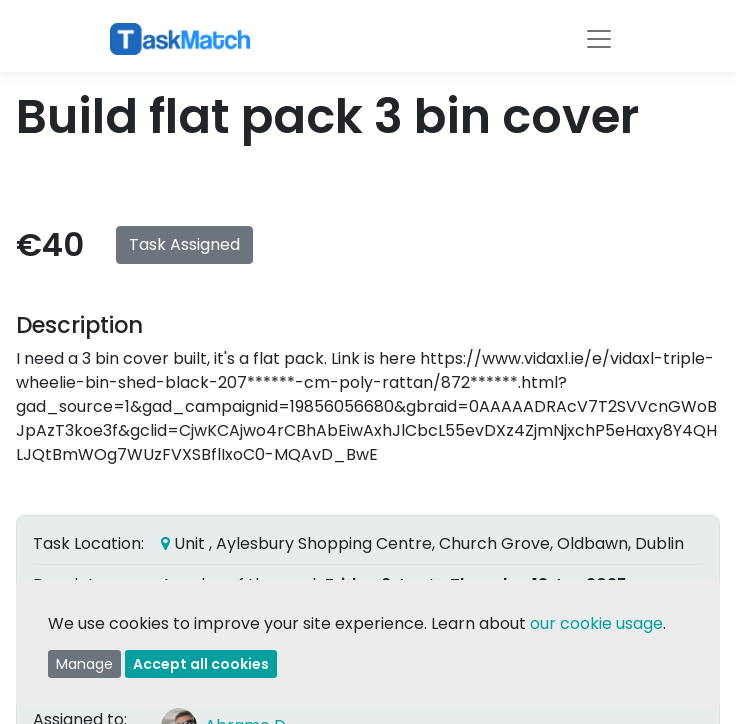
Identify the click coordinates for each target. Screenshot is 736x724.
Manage (84, 664)
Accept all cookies (201, 664)
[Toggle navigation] (599, 39)
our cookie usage (596, 623)
